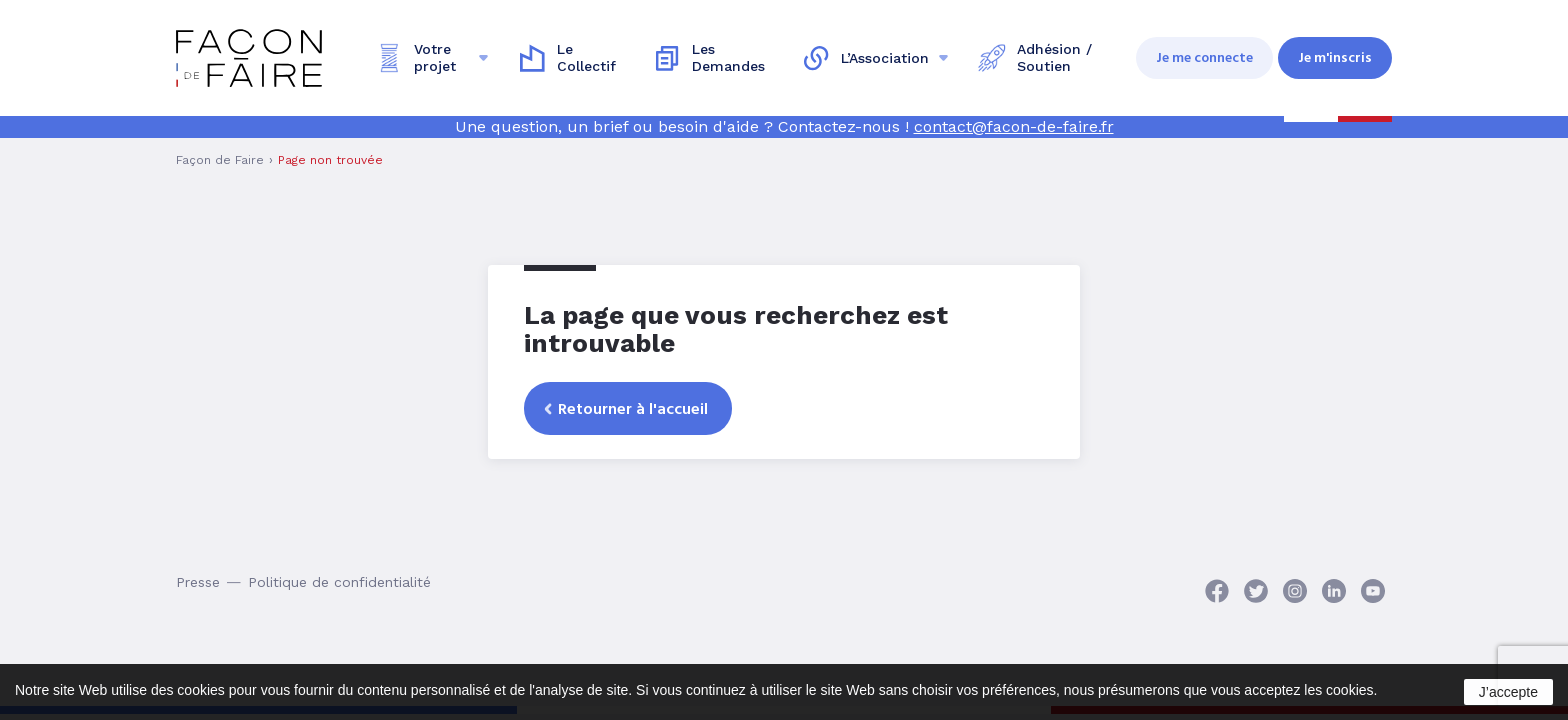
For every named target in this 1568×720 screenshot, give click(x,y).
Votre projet (435, 57)
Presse (198, 582)
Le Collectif (586, 57)
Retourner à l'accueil (633, 409)
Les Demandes (728, 57)
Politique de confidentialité (339, 582)
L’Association (885, 58)
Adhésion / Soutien (1054, 57)
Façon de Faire (220, 160)
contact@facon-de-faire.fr (1014, 126)
